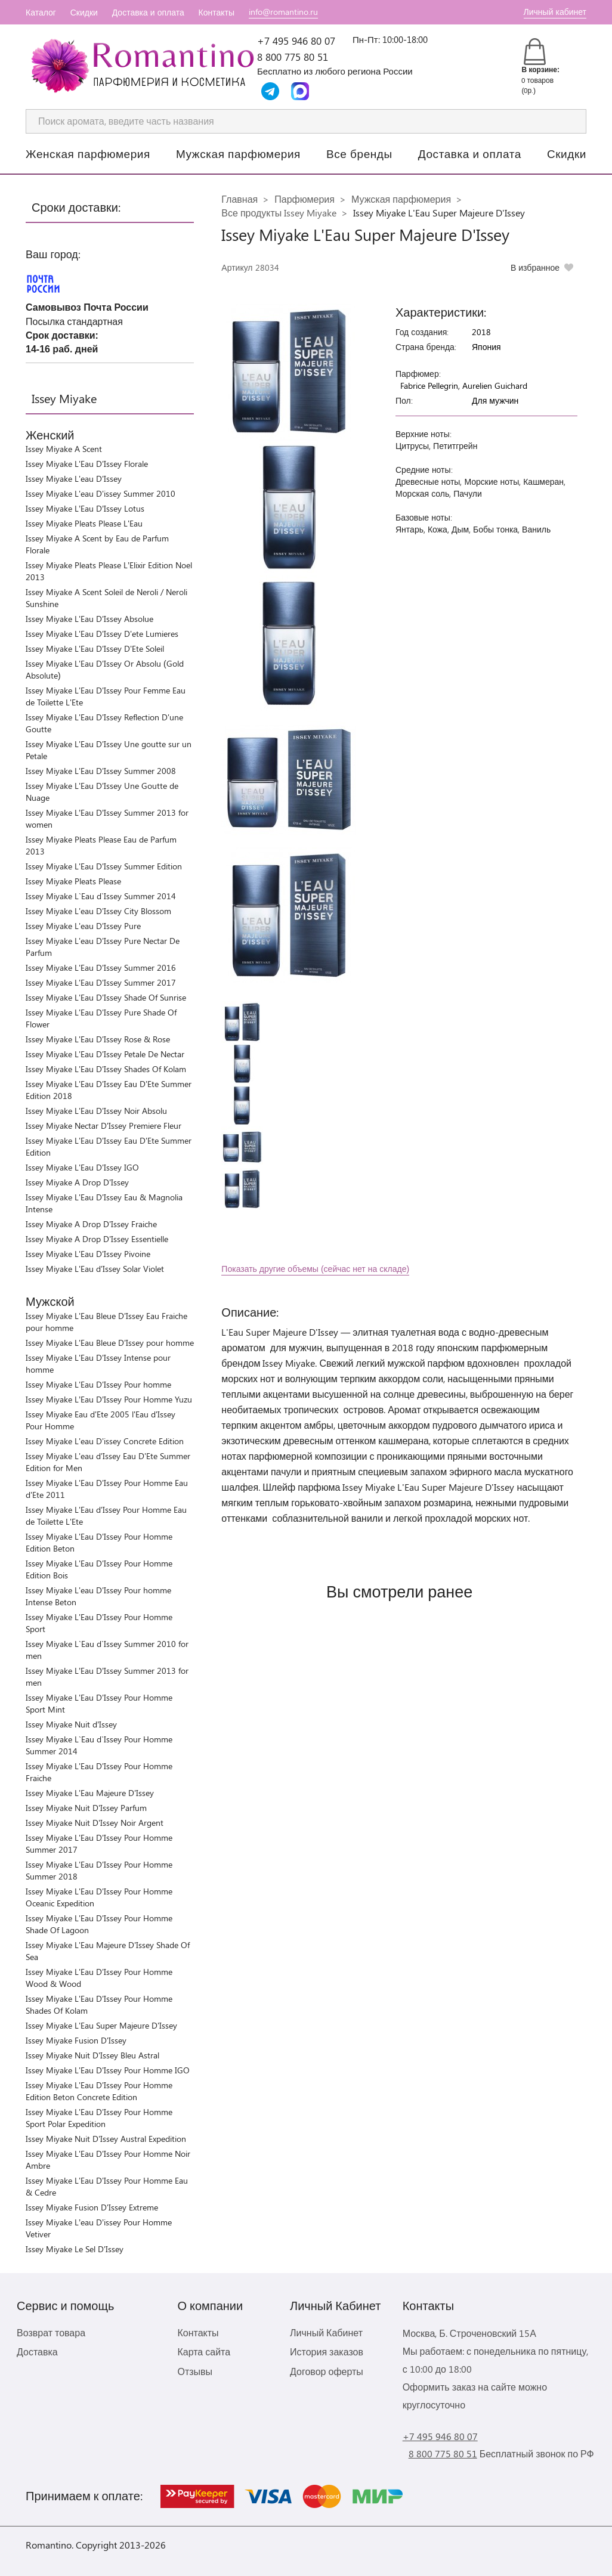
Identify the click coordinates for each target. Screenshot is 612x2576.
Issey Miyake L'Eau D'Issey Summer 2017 (101, 982)
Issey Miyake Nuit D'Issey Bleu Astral (92, 2055)
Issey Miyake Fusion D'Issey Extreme (92, 2207)
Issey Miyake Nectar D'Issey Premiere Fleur (103, 1125)
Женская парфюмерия (88, 153)
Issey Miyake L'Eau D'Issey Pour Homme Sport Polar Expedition (99, 2117)
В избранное (535, 267)
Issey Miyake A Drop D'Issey (77, 1182)
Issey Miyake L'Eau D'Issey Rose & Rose (98, 1039)
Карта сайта (203, 2351)
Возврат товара (51, 2332)
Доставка (37, 2351)
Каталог (41, 12)
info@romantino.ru (283, 11)
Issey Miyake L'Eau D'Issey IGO (82, 1167)
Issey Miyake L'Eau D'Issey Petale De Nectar (105, 1054)
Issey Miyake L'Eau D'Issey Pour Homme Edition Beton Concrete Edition (99, 2091)
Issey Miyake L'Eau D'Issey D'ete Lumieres (102, 633)
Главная (239, 199)
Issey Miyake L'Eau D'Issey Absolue (89, 618)
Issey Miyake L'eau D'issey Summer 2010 (100, 493)
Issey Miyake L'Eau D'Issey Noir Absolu (96, 1110)
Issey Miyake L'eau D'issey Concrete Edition (105, 1441)
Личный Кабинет (326, 2332)
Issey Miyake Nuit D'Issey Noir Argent (94, 1822)
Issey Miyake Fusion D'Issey (76, 2040)
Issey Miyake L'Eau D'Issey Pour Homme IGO (108, 2070)
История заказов (326, 2351)
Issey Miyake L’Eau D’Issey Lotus (85, 508)
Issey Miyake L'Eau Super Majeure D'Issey (101, 2025)
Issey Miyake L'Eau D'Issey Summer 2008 (101, 770)
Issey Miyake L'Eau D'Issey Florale (87, 463)
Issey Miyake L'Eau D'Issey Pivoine (88, 1253)
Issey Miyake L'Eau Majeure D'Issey (90, 1792)
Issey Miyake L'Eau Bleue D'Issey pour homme (110, 1342)
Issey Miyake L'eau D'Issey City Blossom (98, 911)
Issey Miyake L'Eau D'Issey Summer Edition (104, 866)
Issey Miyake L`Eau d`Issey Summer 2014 (101, 896)
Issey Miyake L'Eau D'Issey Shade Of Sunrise (106, 997)
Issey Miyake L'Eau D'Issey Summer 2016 (101, 967)
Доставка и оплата (148, 12)
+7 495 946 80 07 (296, 40)
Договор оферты (326, 2371)
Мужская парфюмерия (238, 153)
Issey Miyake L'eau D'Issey (74, 478)
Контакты (216, 12)
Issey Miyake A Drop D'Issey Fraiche (91, 1224)
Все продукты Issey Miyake (278, 212)
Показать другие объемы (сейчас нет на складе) (315, 1268)
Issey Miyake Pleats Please (73, 881)
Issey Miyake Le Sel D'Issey (74, 2249)
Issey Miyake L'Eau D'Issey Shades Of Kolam (106, 1069)
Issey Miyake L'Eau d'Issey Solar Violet (95, 1268)
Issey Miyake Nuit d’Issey (71, 1724)
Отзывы (194, 2371)
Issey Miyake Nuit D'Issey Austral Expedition (106, 2138)
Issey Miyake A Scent (64, 448)
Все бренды (359, 153)
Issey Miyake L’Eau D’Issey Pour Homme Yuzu (109, 1399)
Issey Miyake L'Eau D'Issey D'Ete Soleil (95, 648)
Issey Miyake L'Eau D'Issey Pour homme (98, 1384)
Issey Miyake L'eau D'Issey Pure (83, 925)
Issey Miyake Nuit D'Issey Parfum (86, 1807)
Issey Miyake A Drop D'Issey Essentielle (97, 1238)
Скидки (84, 12)
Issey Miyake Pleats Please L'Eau (84, 523)
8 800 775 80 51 (292, 56)
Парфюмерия (304, 199)
